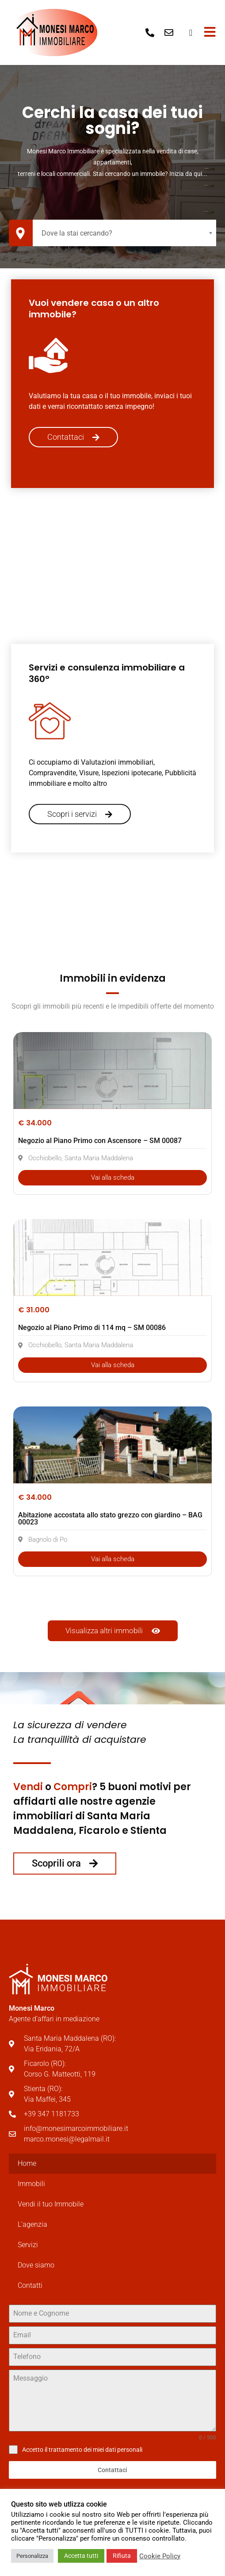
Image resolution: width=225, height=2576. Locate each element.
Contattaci (112, 2469)
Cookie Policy (159, 2556)
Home (27, 2163)
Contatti (30, 2285)
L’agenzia (32, 2224)
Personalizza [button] (32, 2556)
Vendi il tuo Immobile (51, 2204)
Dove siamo (36, 2265)
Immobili (31, 2184)
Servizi (28, 2245)
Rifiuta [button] (122, 2555)
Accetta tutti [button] (81, 2555)
